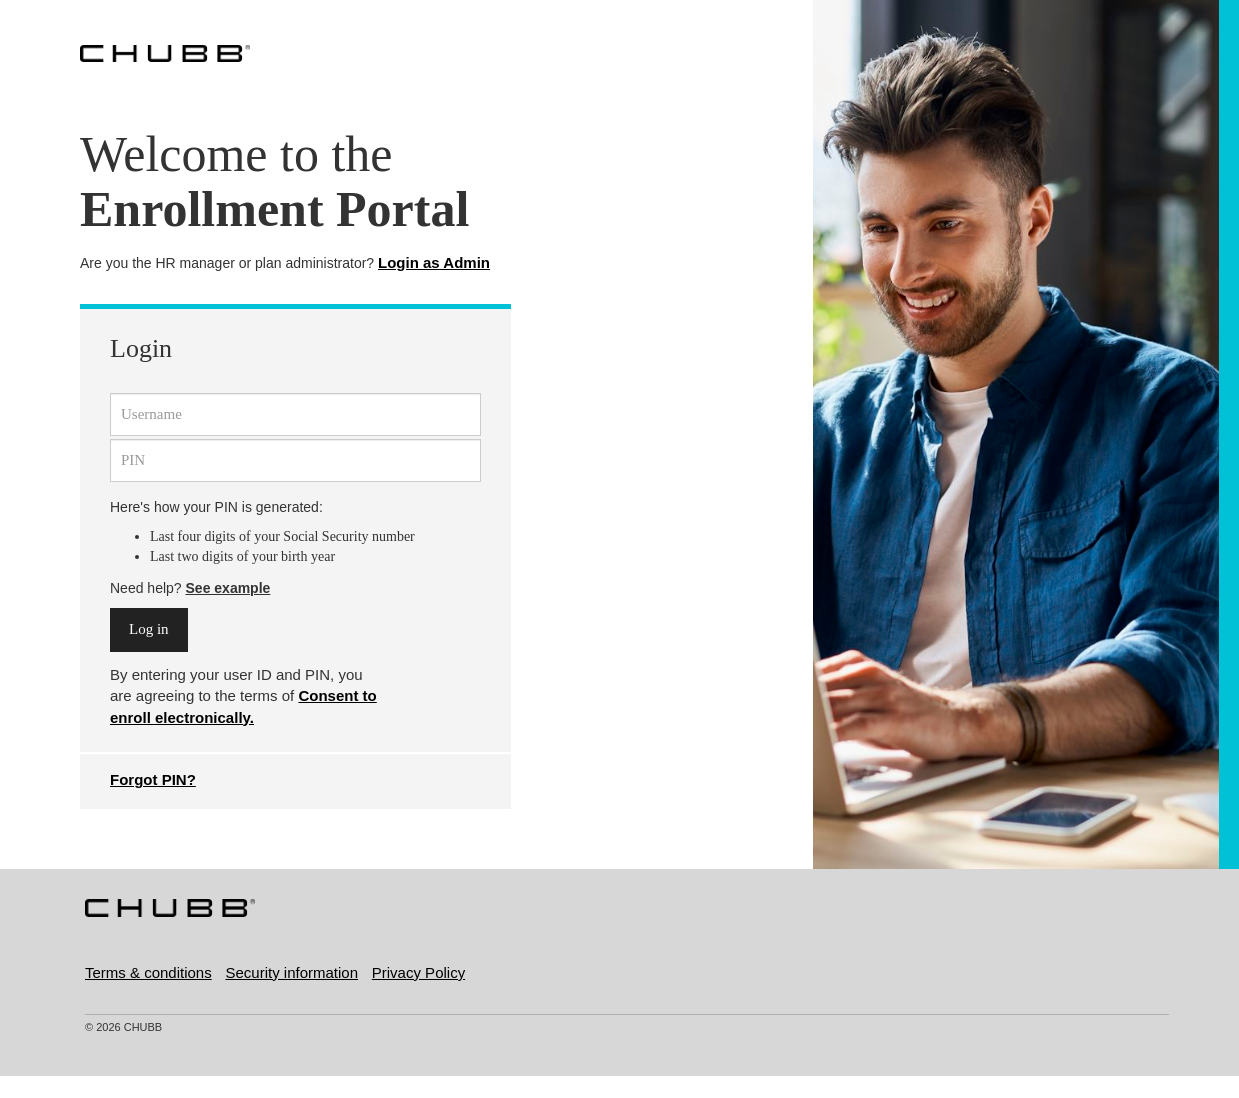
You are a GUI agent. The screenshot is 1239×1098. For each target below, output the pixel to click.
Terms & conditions (148, 972)
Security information (291, 972)
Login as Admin (434, 262)
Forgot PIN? (153, 779)
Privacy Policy (418, 972)
